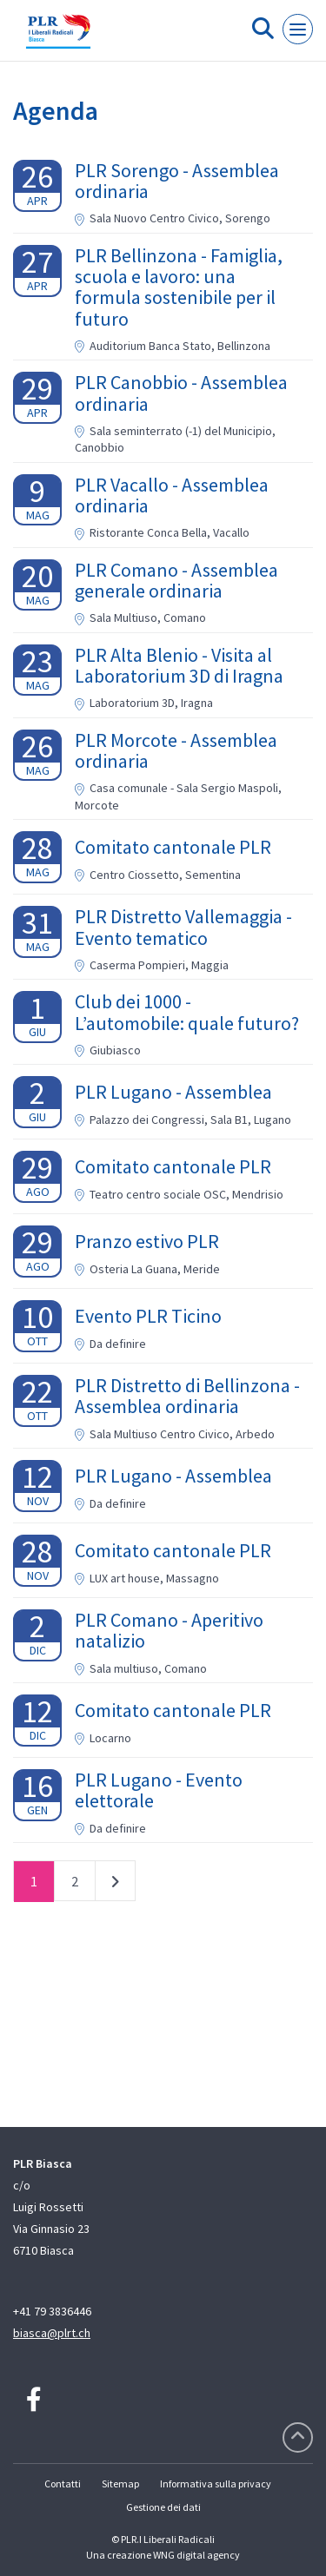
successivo (115, 1884)
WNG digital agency (196, 2554)
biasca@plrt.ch (51, 2333)
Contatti (62, 2483)
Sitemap (120, 2483)
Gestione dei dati (163, 2506)
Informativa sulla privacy (215, 2483)
